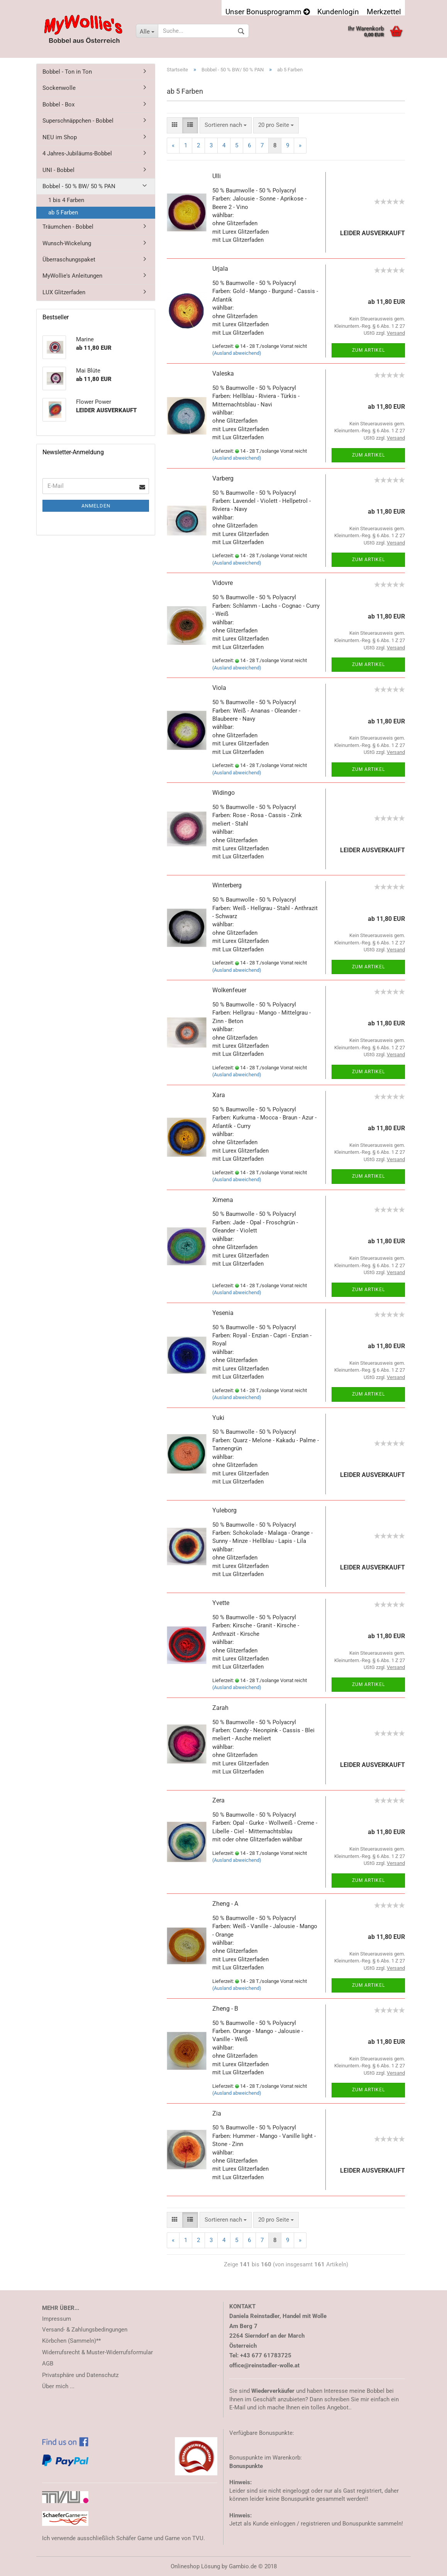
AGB (47, 2363)
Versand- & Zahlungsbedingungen (84, 2329)
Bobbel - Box (58, 104)
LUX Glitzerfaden (63, 292)
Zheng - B (225, 2008)
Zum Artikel (368, 350)
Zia (216, 2113)
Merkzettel (384, 11)
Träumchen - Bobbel (67, 226)
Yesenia (223, 1313)
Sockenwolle (59, 87)
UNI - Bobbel (58, 170)
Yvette (220, 1603)
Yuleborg (224, 1510)
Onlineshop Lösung (195, 2566)
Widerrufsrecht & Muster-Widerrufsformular (97, 2352)
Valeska (223, 373)
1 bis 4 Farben (66, 200)
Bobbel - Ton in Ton (67, 71)
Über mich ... (58, 2386)
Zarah (220, 1707)
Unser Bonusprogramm (267, 11)
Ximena (222, 1200)
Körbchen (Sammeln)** (71, 2340)
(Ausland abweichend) (236, 353)
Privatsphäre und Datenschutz (80, 2375)
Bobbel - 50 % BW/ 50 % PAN (78, 186)
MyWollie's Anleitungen (72, 275)
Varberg (223, 478)
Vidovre (222, 583)
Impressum (56, 2318)
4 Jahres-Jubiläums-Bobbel (77, 153)
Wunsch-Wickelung (66, 243)
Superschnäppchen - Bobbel (77, 120)
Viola (219, 687)
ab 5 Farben (63, 212)
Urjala (220, 268)
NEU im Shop (59, 137)
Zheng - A (225, 1903)
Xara (218, 1095)
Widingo (223, 792)
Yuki (218, 1417)
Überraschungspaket (68, 259)
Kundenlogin (338, 11)
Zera (218, 1800)
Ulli (216, 176)
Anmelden (95, 506)
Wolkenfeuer (229, 990)
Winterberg (227, 885)
